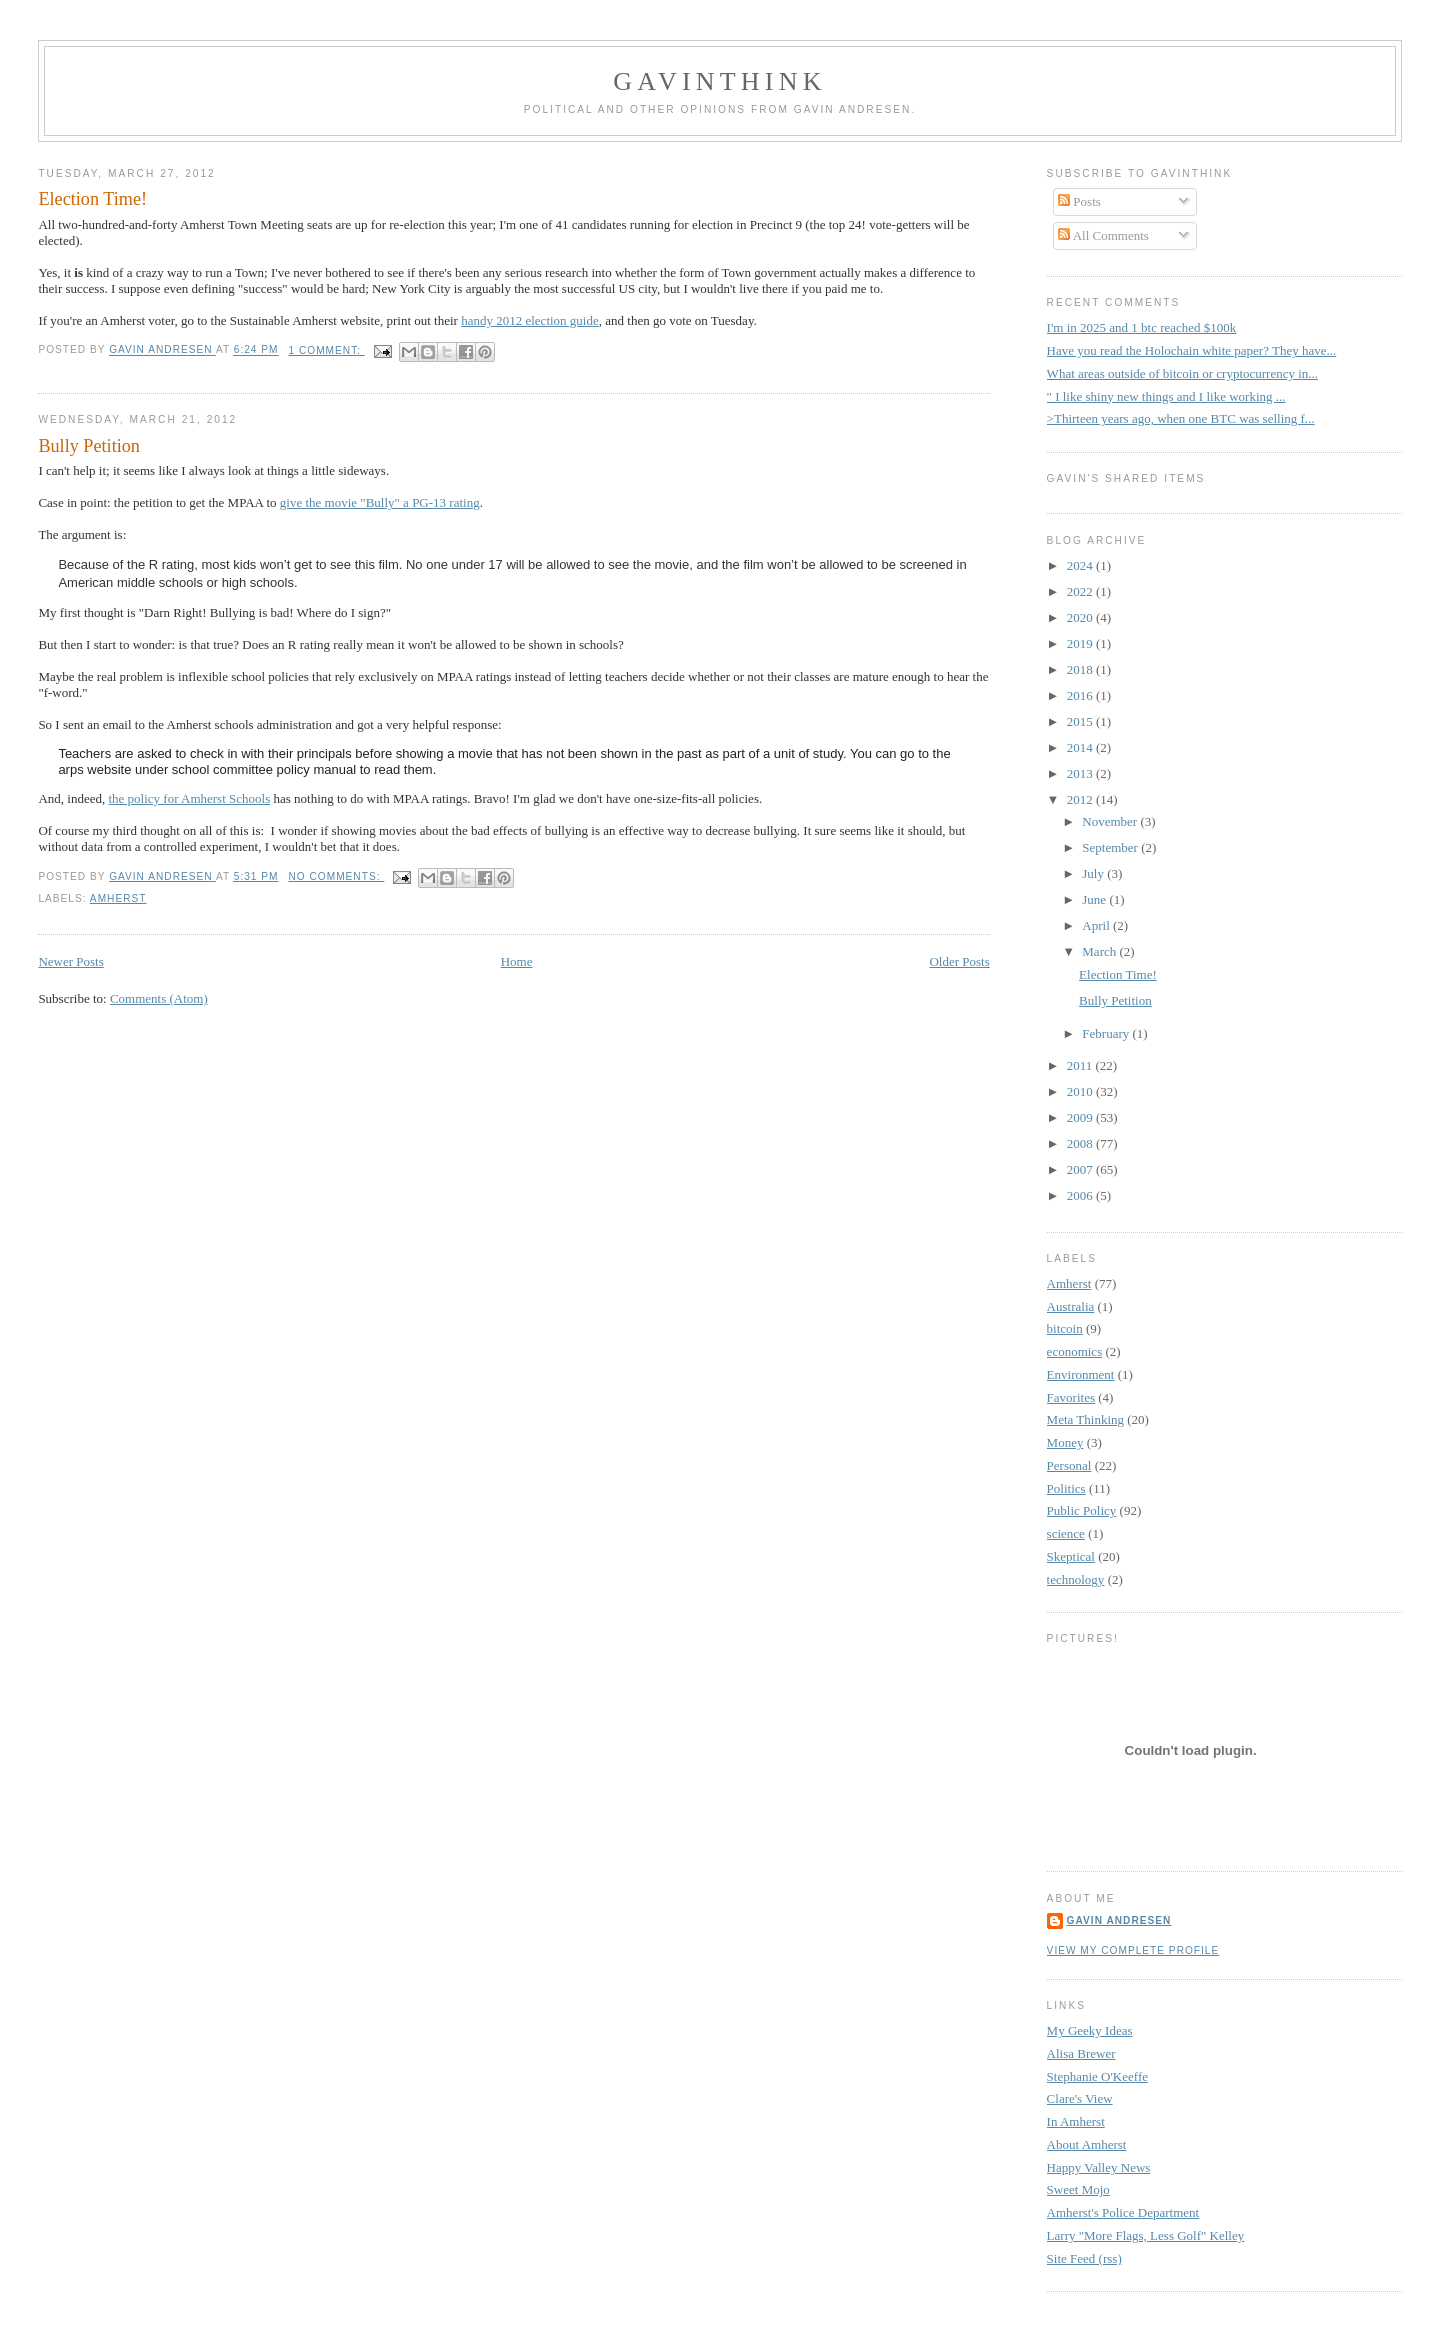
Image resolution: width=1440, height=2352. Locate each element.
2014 (1081, 747)
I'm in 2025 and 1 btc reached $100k (1142, 327)
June (1095, 899)
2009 (1081, 1117)
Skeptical (1071, 1556)
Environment (1081, 1374)
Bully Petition (89, 446)
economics (1075, 1351)
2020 (1081, 617)
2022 (1081, 591)
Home (517, 961)
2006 (1081, 1195)
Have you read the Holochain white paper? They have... (1192, 350)
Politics (1066, 1488)
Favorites (1071, 1397)
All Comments (1103, 235)
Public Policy (1082, 1510)
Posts (1079, 201)
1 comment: (326, 350)
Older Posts (959, 961)
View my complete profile (1133, 1950)
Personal (1069, 1465)
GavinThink (719, 81)
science (1066, 1533)
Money (1065, 1442)
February (1107, 1033)
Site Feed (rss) (1084, 2258)
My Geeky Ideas (1090, 2030)
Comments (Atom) (159, 998)
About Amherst (1087, 2144)
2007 (1081, 1169)
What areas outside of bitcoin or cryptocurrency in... (1182, 373)
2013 (1081, 773)
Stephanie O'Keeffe (1097, 2076)
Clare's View (1080, 2098)
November (1111, 821)
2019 (1081, 643)
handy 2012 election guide (530, 320)
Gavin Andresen (1119, 1920)
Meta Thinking (1085, 1419)
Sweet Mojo (1078, 2189)
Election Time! (92, 199)
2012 (1081, 799)
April (1097, 925)
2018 (1081, 669)
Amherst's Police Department (1123, 2212)
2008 (1081, 1143)
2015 (1081, 721)
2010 (1081, 1091)
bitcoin (1065, 1328)
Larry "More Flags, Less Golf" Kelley (1146, 2235)
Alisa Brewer (1081, 2053)
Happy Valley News (1099, 2167)
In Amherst (1076, 2121)
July (1094, 873)
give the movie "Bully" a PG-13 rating (380, 502)
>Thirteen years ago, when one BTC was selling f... (1181, 418)
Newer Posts (70, 961)
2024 (1081, 565)
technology (1076, 1579)
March (1100, 951)
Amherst (118, 898)
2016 (1081, 695)
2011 (1081, 1065)
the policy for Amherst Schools (189, 798)
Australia (1071, 1306)
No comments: (336, 876)
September (1111, 847)
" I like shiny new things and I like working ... (1166, 396)
